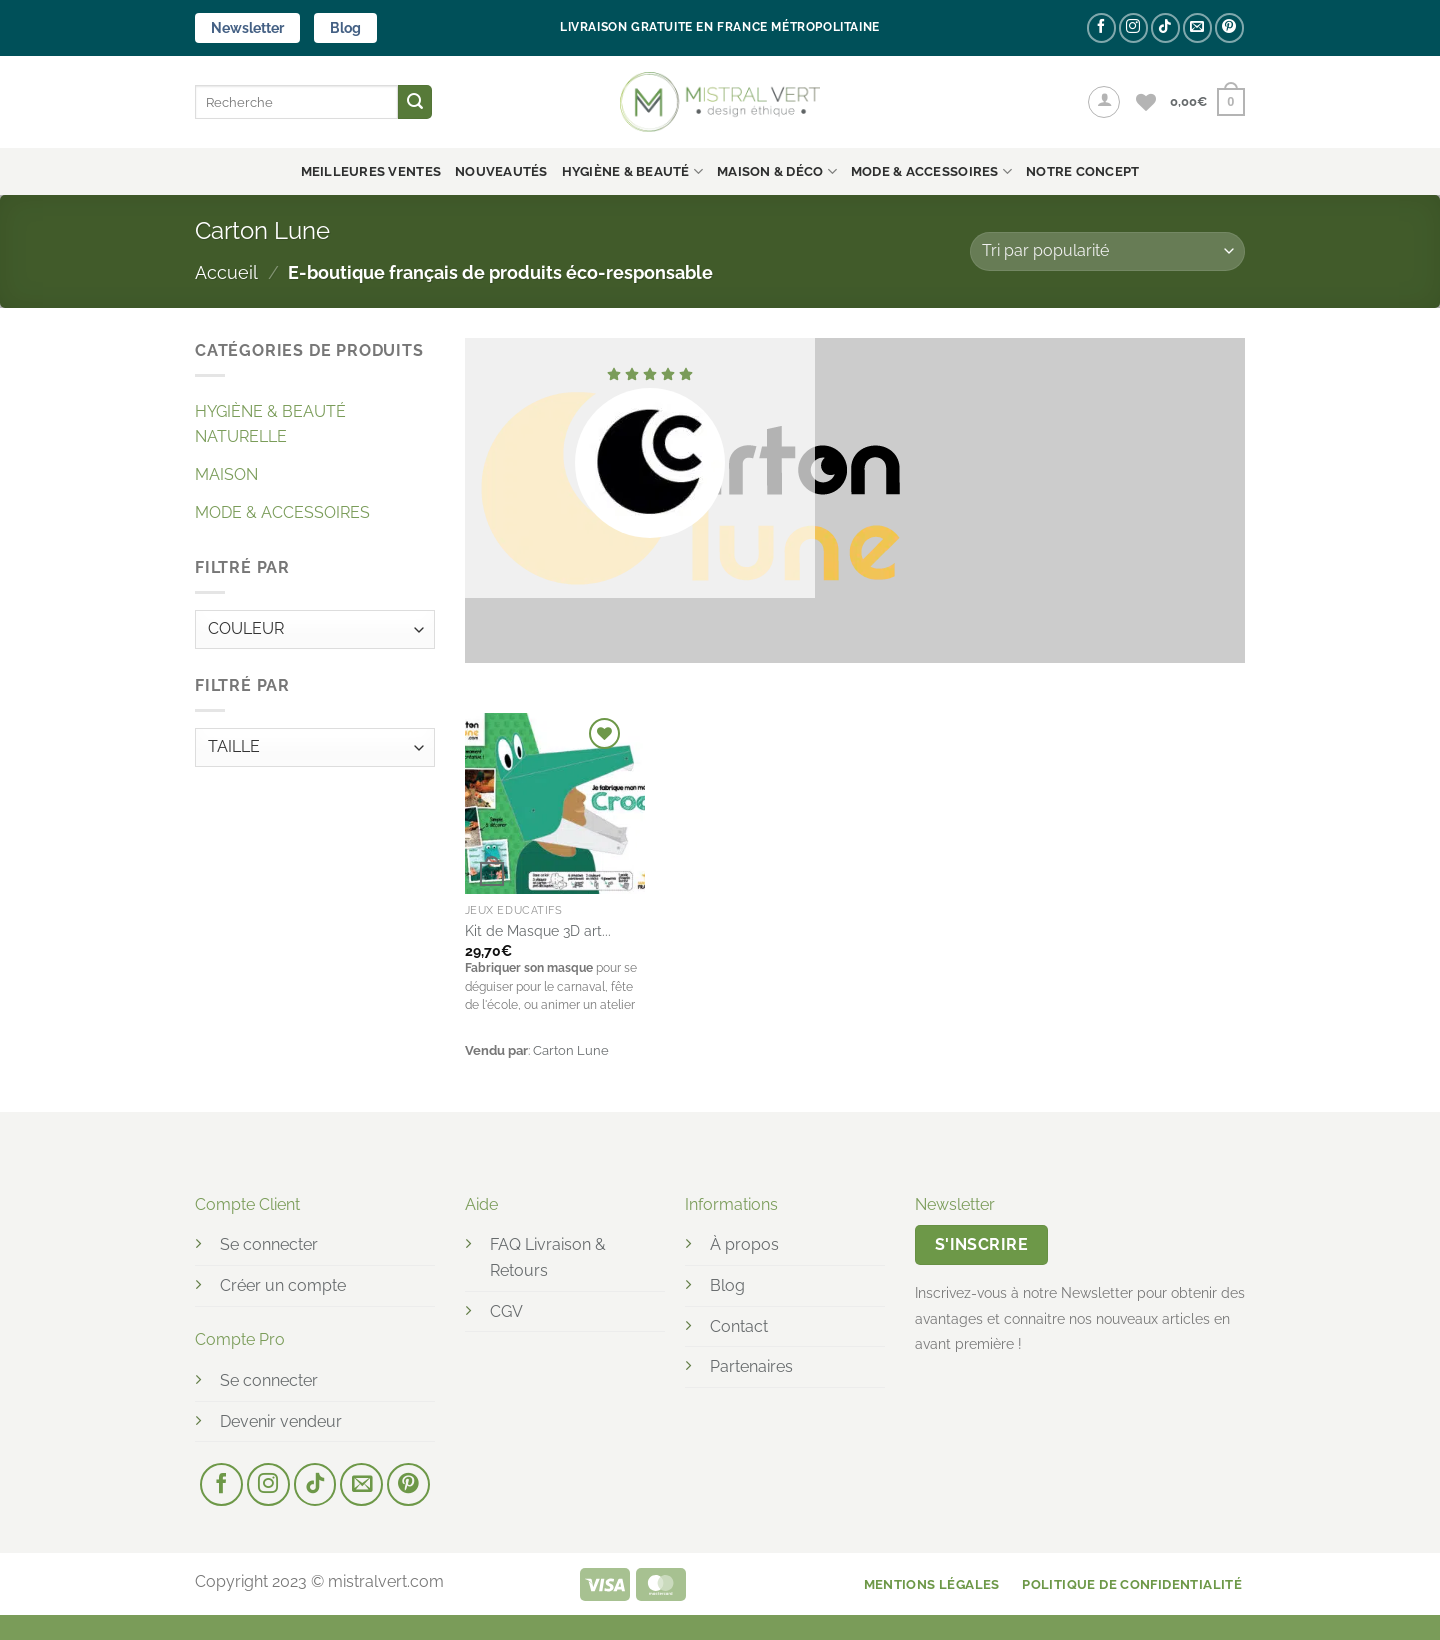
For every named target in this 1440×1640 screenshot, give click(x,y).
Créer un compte (283, 1285)
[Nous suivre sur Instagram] (1133, 27)
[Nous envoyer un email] (1197, 27)
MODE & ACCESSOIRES (931, 171)
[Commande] (1107, 251)
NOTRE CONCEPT (1082, 171)
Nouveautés (501, 171)
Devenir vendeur (281, 1421)
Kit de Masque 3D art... (538, 930)
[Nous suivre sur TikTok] (1165, 27)
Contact (739, 1326)
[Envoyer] (415, 102)
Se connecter (269, 1244)
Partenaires (751, 1366)
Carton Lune (571, 1050)
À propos (744, 1244)
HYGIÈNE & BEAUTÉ (633, 171)
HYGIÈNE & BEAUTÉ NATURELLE (270, 424)
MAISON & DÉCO (777, 171)
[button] (1104, 102)
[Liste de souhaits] (1146, 102)
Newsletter (247, 28)
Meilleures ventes (371, 171)
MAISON (226, 474)
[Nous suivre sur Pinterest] (1229, 27)
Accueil (226, 272)
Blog (345, 28)
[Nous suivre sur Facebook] (1101, 27)
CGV (506, 1311)
